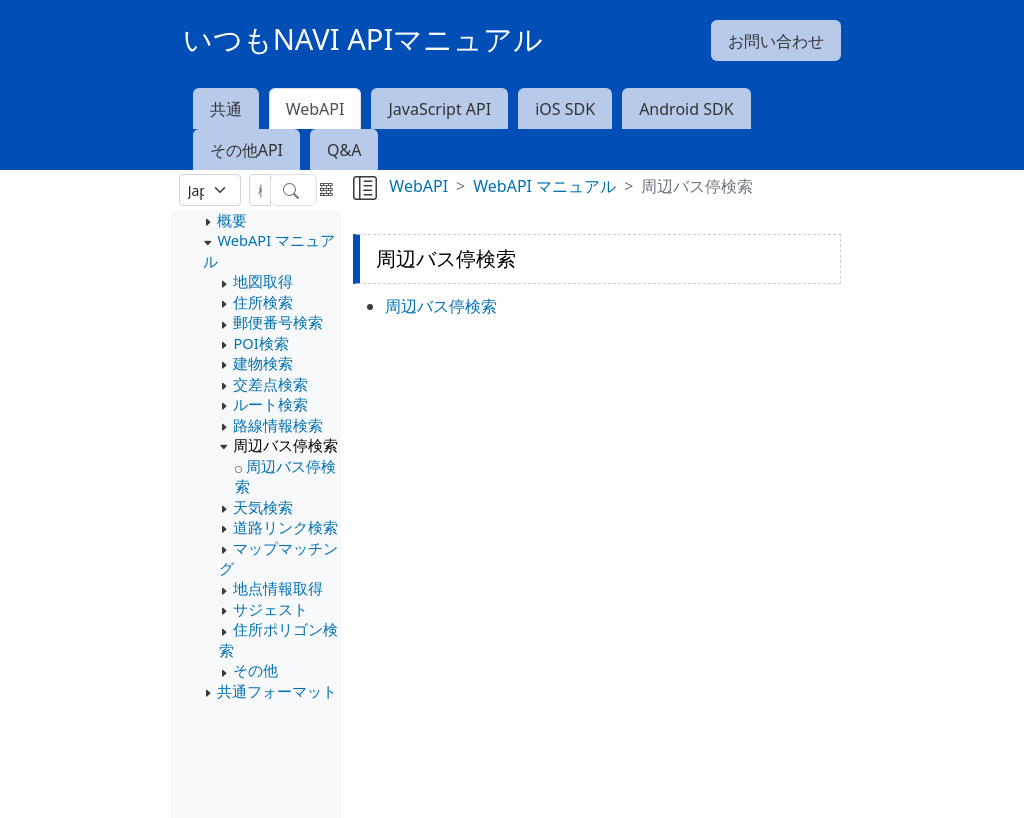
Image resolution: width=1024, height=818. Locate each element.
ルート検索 (270, 404)
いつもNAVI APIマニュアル (363, 39)
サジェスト (270, 609)
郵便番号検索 (278, 322)
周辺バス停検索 (285, 445)
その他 (255, 670)
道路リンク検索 (285, 527)
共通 (226, 109)
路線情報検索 (278, 425)
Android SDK (686, 109)
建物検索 (263, 363)
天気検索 (263, 507)
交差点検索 (270, 384)
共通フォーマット (277, 691)
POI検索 (260, 343)
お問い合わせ (776, 41)
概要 (232, 220)
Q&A (344, 150)
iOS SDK (565, 109)
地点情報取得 (278, 588)
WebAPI (315, 109)
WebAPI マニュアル (544, 186)
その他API (246, 150)
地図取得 (263, 281)
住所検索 (263, 302)
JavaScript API (439, 109)
